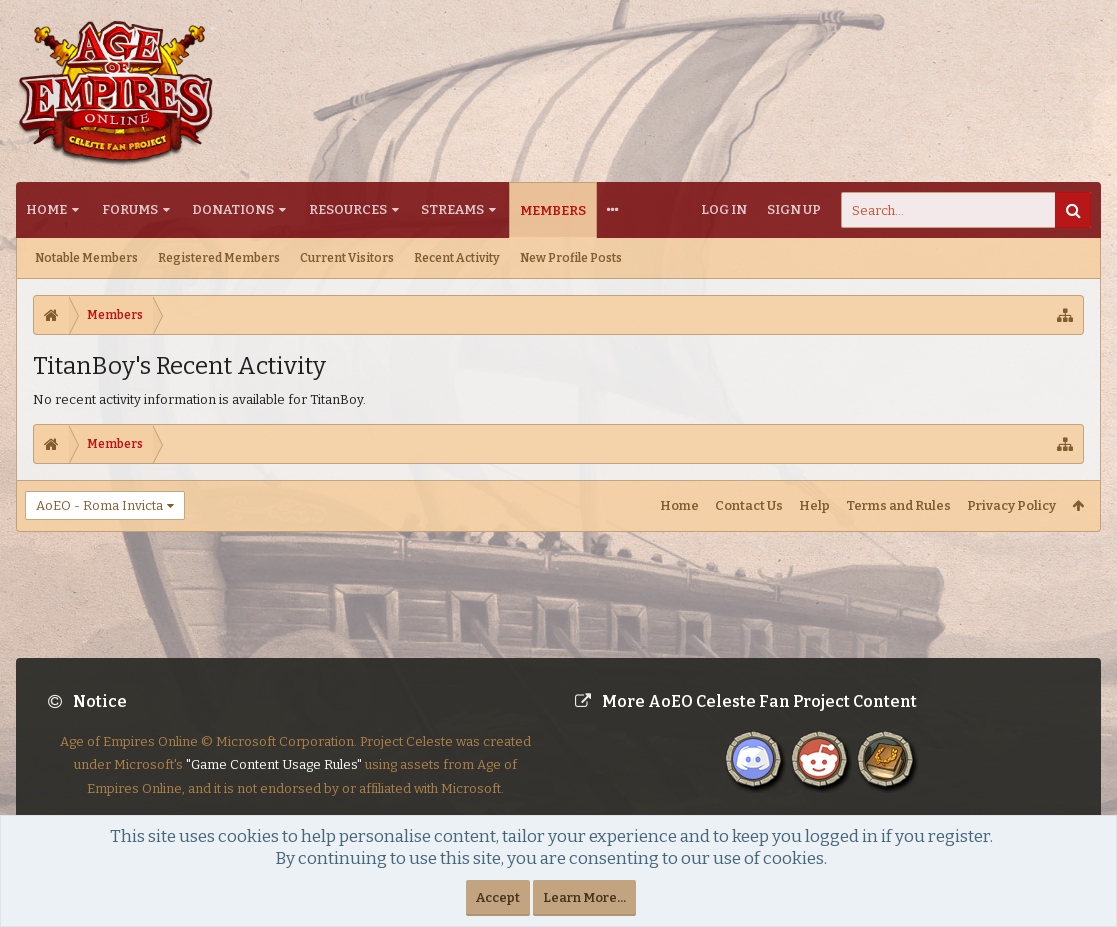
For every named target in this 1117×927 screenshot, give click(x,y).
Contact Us (749, 505)
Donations (233, 209)
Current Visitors (347, 258)
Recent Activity (457, 258)
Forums (130, 209)
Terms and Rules (898, 505)
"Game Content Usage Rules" (274, 780)
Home (46, 209)
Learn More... (584, 897)
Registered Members (219, 258)
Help (814, 505)
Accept (498, 897)
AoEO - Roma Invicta (99, 505)
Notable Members (86, 258)
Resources (348, 209)
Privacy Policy (1011, 505)
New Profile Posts (571, 258)
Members (553, 210)
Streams (452, 209)
